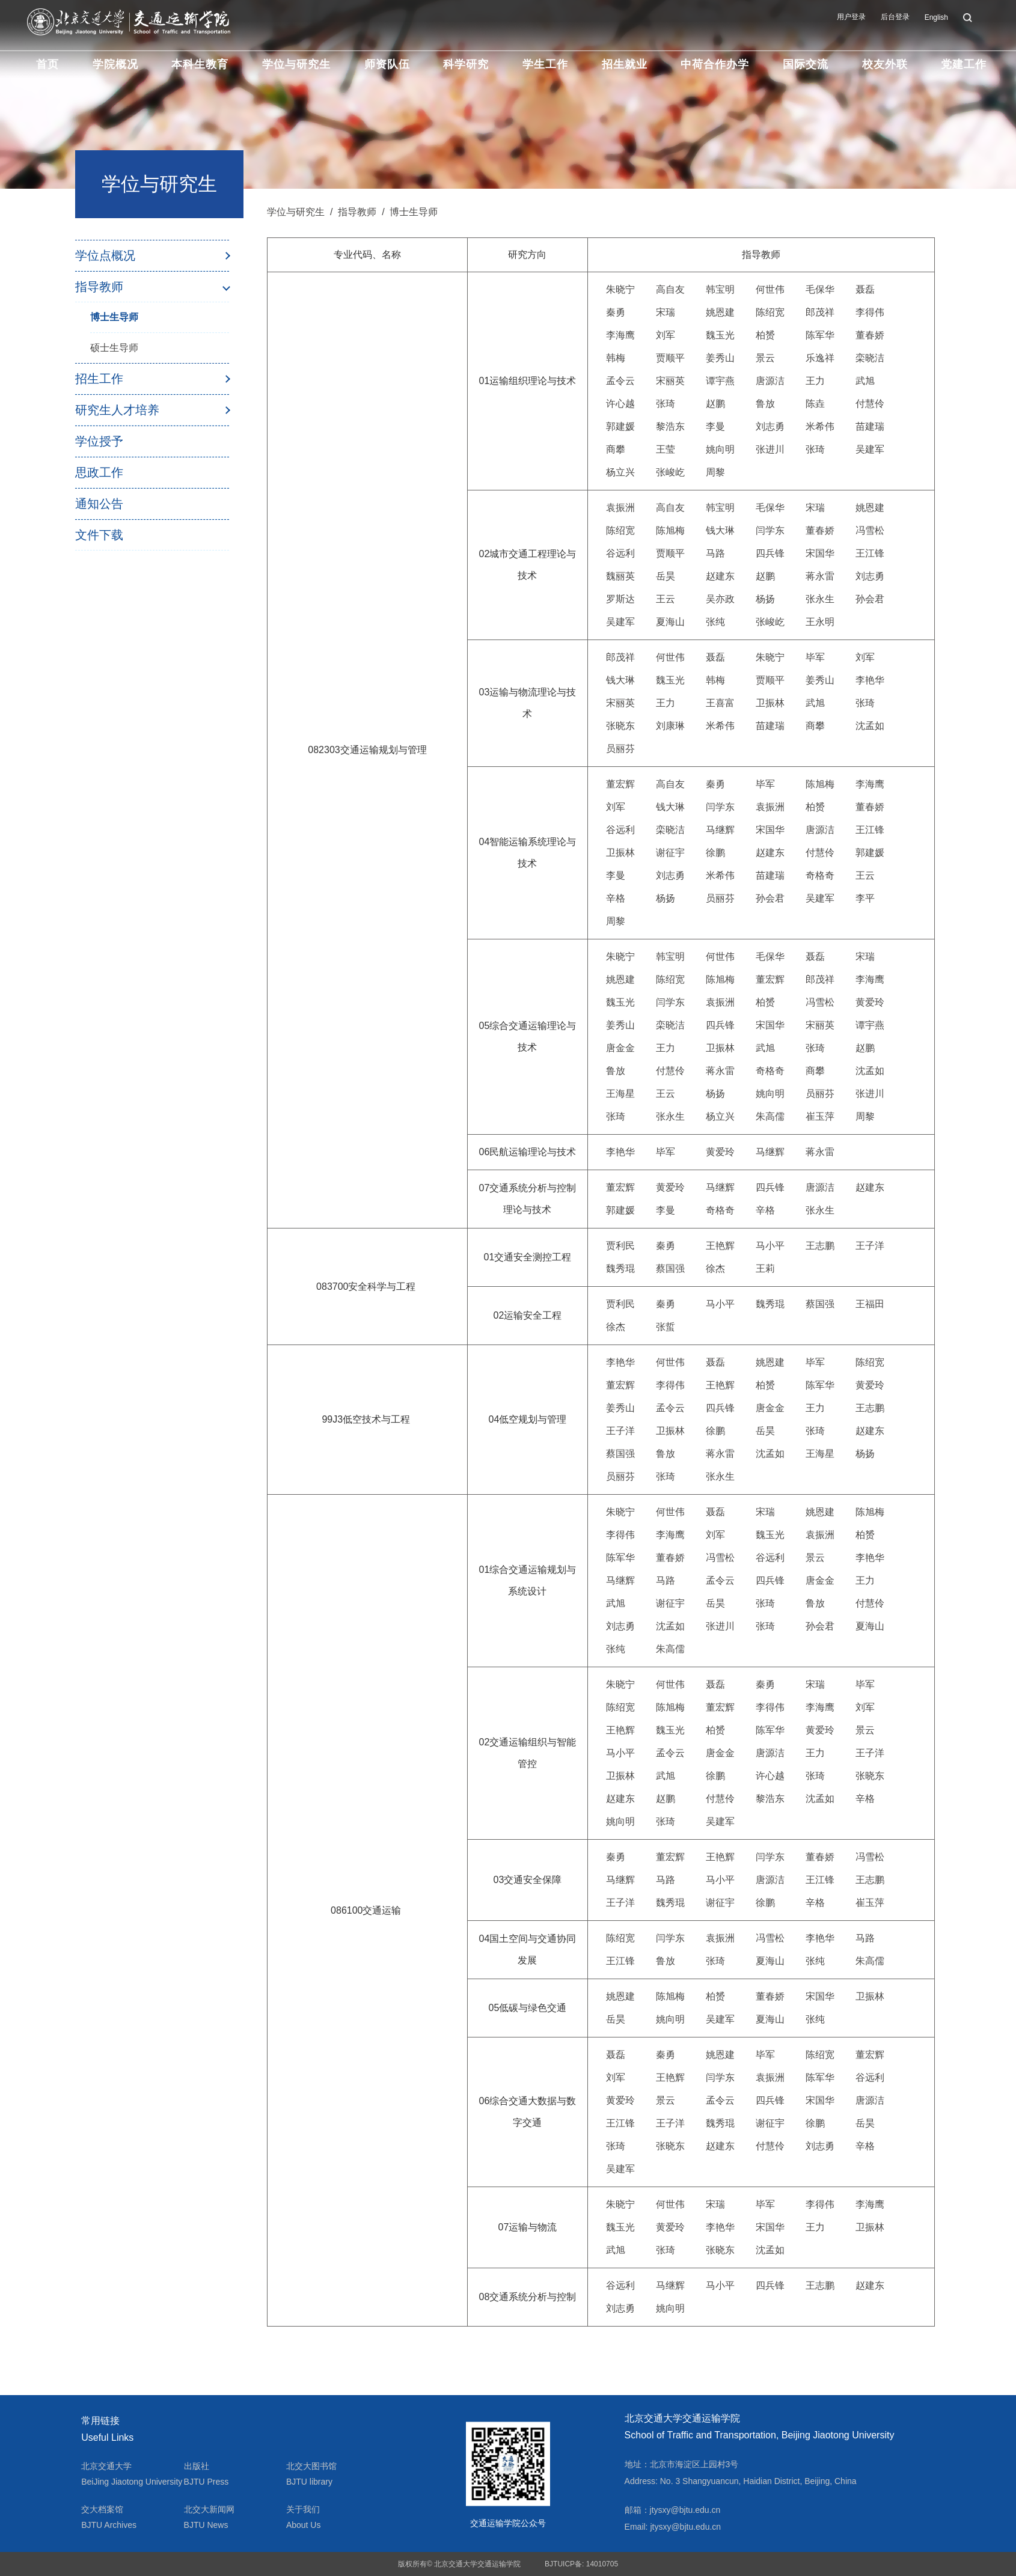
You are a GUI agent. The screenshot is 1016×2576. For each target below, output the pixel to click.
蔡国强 (670, 1268)
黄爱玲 (869, 1002)
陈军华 (820, 335)
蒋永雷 (820, 576)
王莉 (765, 1268)
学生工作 (545, 64)
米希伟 (820, 426)
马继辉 (720, 830)
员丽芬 (620, 748)
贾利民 (620, 1246)
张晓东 (620, 726)
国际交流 (805, 64)
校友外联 (885, 64)
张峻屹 (670, 472)
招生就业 (624, 64)
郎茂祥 (820, 312)
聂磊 (865, 289)
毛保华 (820, 289)
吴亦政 (720, 599)
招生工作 (99, 378)
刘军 (665, 335)
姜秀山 (720, 358)
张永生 (820, 599)
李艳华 (869, 680)
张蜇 (665, 1327)
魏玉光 (720, 335)
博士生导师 (114, 317)
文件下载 (99, 535)
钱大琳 (720, 530)
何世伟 (770, 289)
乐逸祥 (820, 358)
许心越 (620, 403)
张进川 (770, 449)
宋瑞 (665, 312)
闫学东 (770, 530)
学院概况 (115, 64)
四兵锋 (770, 553)
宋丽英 (670, 381)
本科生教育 (199, 64)
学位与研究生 (296, 64)
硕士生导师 (114, 348)
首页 (47, 64)
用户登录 (851, 17)
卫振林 (770, 703)
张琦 (665, 403)
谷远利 (620, 553)
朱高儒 (770, 1116)
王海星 (620, 1093)
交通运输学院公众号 (508, 2523)
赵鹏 (715, 403)
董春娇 (869, 335)
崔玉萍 (820, 1116)
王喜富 (720, 703)
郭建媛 (620, 426)
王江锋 (869, 553)
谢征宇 (670, 852)
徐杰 (715, 1268)
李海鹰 (620, 335)
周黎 (715, 472)
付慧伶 (869, 403)
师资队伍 (387, 64)
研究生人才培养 (117, 410)
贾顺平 (670, 358)
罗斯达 (620, 599)
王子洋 (869, 1246)
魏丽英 (620, 576)
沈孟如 (869, 726)
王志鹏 (820, 1246)
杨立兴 (620, 472)
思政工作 (99, 472)
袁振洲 (620, 507)
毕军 (815, 657)
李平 (865, 898)
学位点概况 (105, 255)
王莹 (665, 449)
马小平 (770, 1246)
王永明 (820, 622)
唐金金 (620, 1048)
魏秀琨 (620, 1268)
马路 (715, 553)
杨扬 (765, 599)
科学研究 (466, 64)
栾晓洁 (869, 358)
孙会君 (869, 599)
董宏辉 (620, 784)
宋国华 (820, 553)
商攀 (615, 449)
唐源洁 (770, 381)
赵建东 (720, 576)
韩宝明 (720, 289)
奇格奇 (820, 875)
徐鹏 (715, 852)
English (936, 17)
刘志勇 (770, 426)
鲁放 (765, 403)
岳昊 (665, 576)
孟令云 (620, 381)
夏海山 (670, 622)
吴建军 (869, 449)
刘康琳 (670, 726)
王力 (815, 381)
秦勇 (615, 312)
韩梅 (615, 358)
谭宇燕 (720, 381)
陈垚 (815, 403)
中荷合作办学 (715, 64)
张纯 (715, 622)
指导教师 (99, 286)
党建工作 (964, 64)
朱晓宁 (620, 289)
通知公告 (99, 503)
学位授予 (99, 441)
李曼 (715, 426)
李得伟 (869, 312)
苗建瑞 (869, 426)
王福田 (869, 1304)
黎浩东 (670, 426)
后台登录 (895, 17)
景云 (765, 358)
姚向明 (720, 449)
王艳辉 (720, 1246)
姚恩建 (720, 312)
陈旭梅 (670, 530)
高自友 (670, 289)
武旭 (865, 381)
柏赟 (765, 335)
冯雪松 (869, 530)
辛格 (615, 898)
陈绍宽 (770, 312)
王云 (665, 599)
